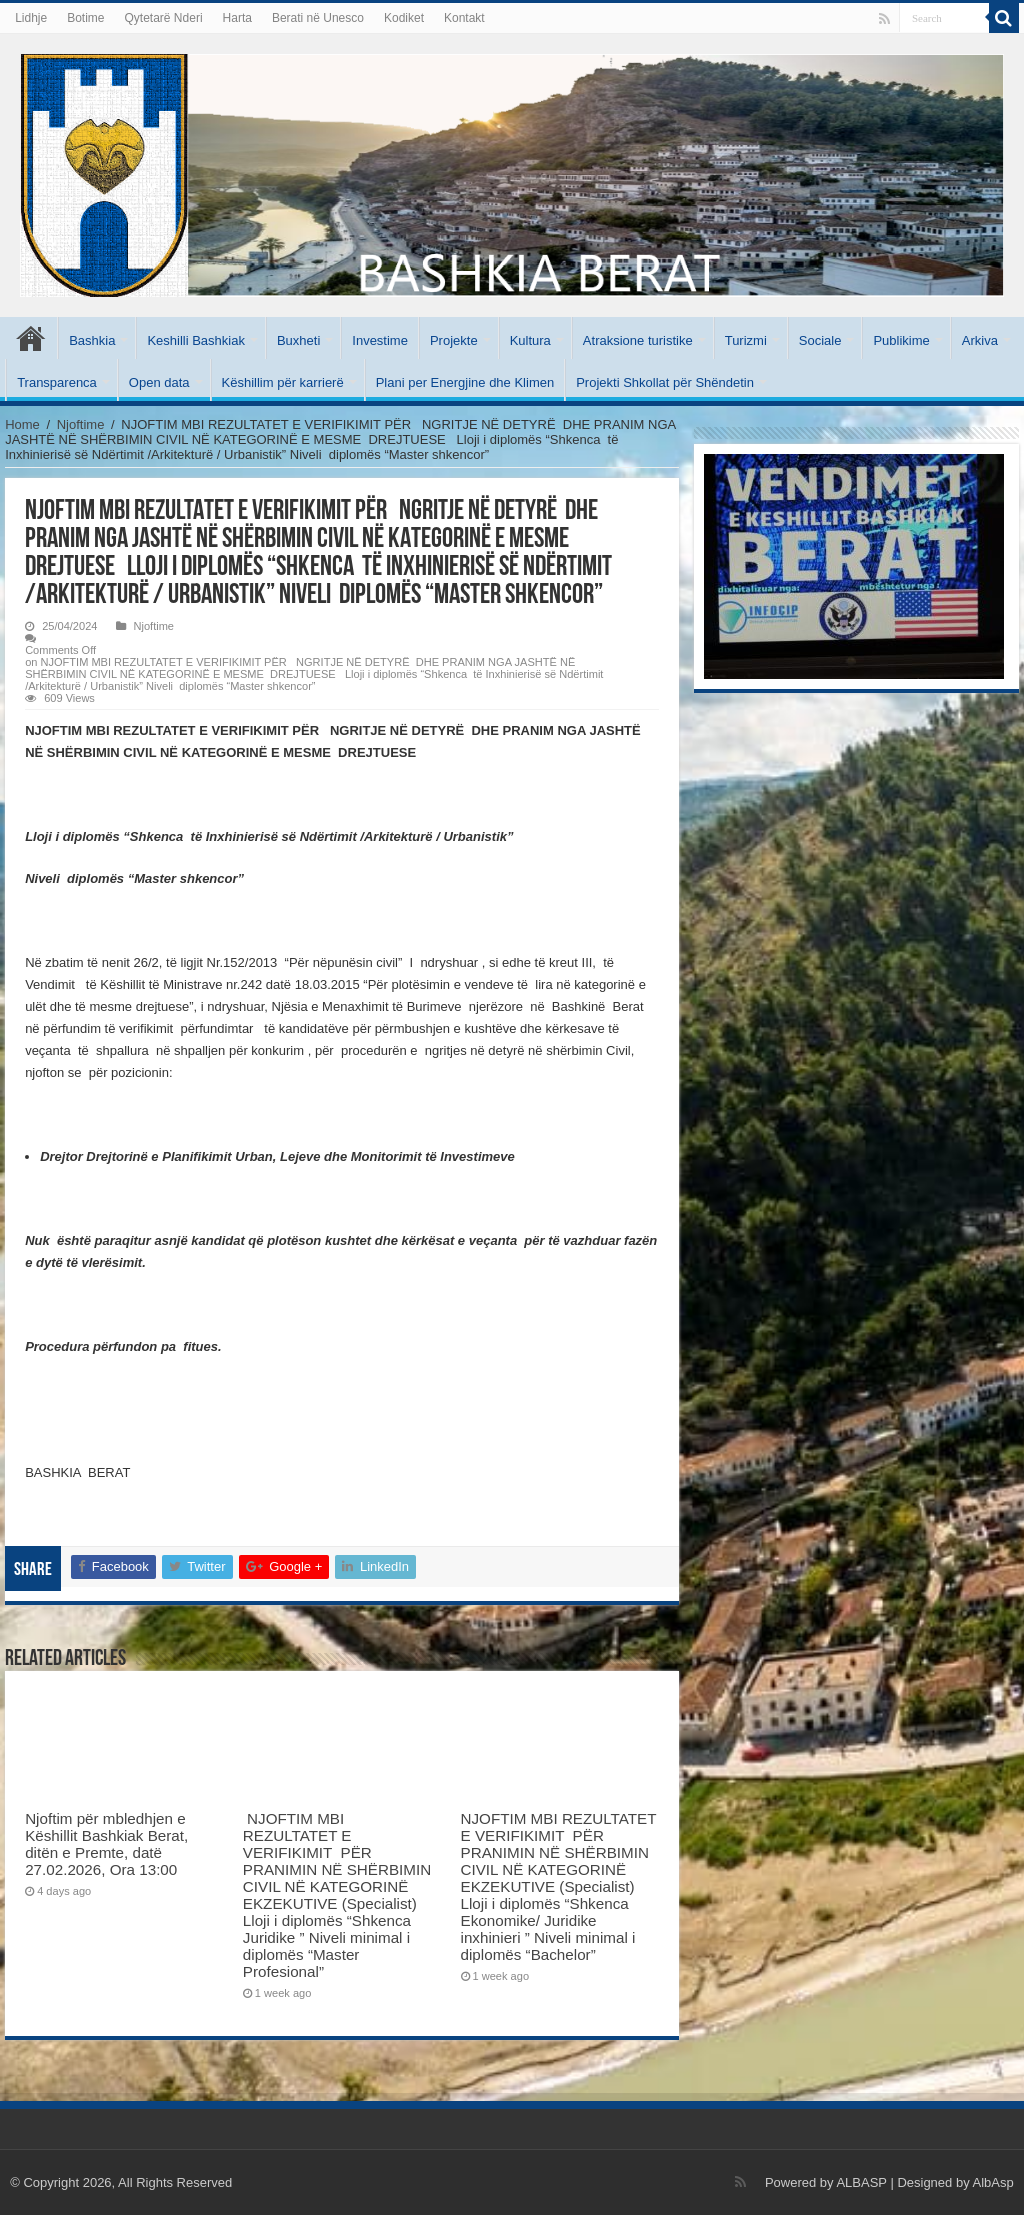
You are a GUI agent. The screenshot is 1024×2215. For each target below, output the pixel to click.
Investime (380, 340)
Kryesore (31, 338)
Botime (85, 18)
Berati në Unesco (318, 18)
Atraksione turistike (638, 340)
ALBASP (861, 2182)
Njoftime (81, 424)
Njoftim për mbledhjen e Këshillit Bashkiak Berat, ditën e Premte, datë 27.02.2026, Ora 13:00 (106, 1844)
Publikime (901, 340)
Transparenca (57, 382)
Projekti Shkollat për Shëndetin (665, 382)
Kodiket (404, 18)
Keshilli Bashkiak (196, 340)
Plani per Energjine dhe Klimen (465, 382)
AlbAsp (993, 2182)
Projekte (454, 340)
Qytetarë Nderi (164, 18)
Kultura (530, 340)
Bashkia (92, 340)
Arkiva (980, 340)
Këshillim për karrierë (283, 382)
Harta (237, 18)
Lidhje (31, 18)
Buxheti (298, 340)
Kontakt (464, 18)
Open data (159, 382)
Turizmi (746, 340)
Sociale (820, 340)
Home (22, 424)
